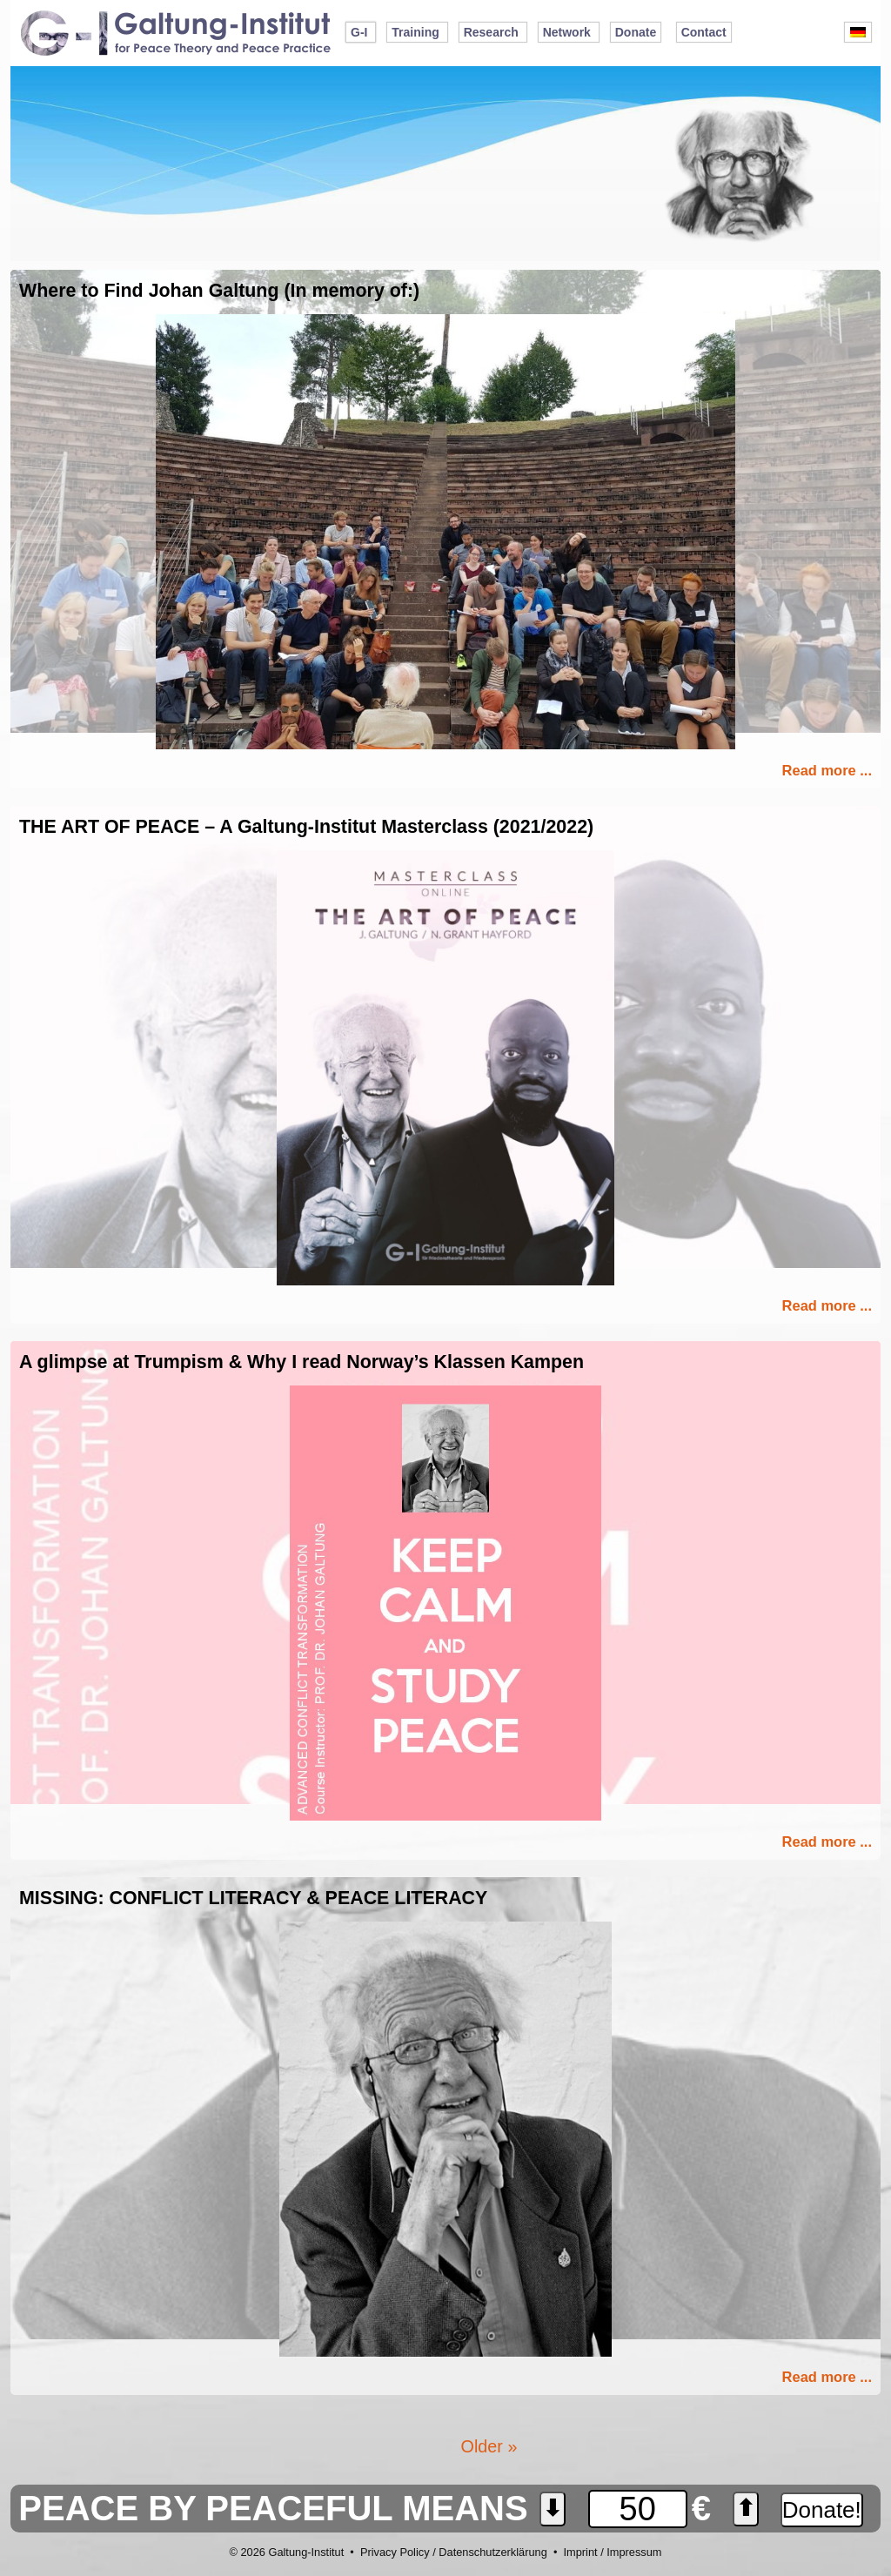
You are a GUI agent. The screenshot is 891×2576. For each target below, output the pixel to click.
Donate (635, 32)
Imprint (580, 2552)
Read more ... (827, 770)
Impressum (633, 2552)
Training (415, 32)
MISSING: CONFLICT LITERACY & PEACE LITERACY (253, 1898)
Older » (489, 2446)
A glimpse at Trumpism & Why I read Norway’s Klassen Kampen (301, 1362)
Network (567, 32)
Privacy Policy (395, 2552)
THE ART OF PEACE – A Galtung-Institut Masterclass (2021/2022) (306, 826)
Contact (704, 32)
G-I (359, 32)
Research (491, 32)
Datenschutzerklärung (492, 2552)
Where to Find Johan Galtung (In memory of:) (219, 290)
